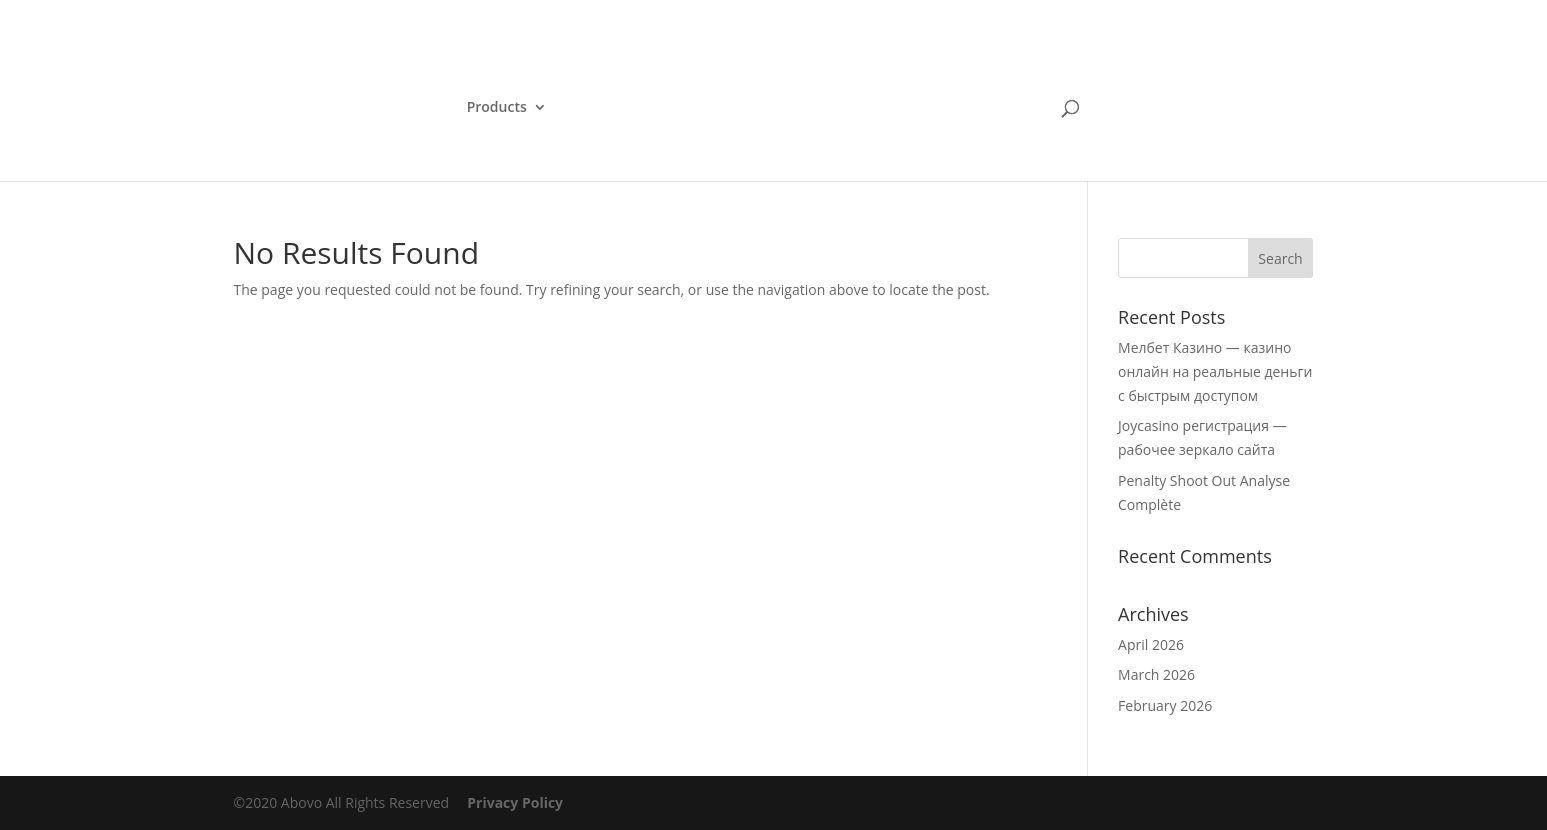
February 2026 (1165, 705)
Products (497, 108)
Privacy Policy (515, 802)
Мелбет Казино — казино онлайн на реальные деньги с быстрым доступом (1215, 371)
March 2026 (1156, 674)
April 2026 (1151, 644)
